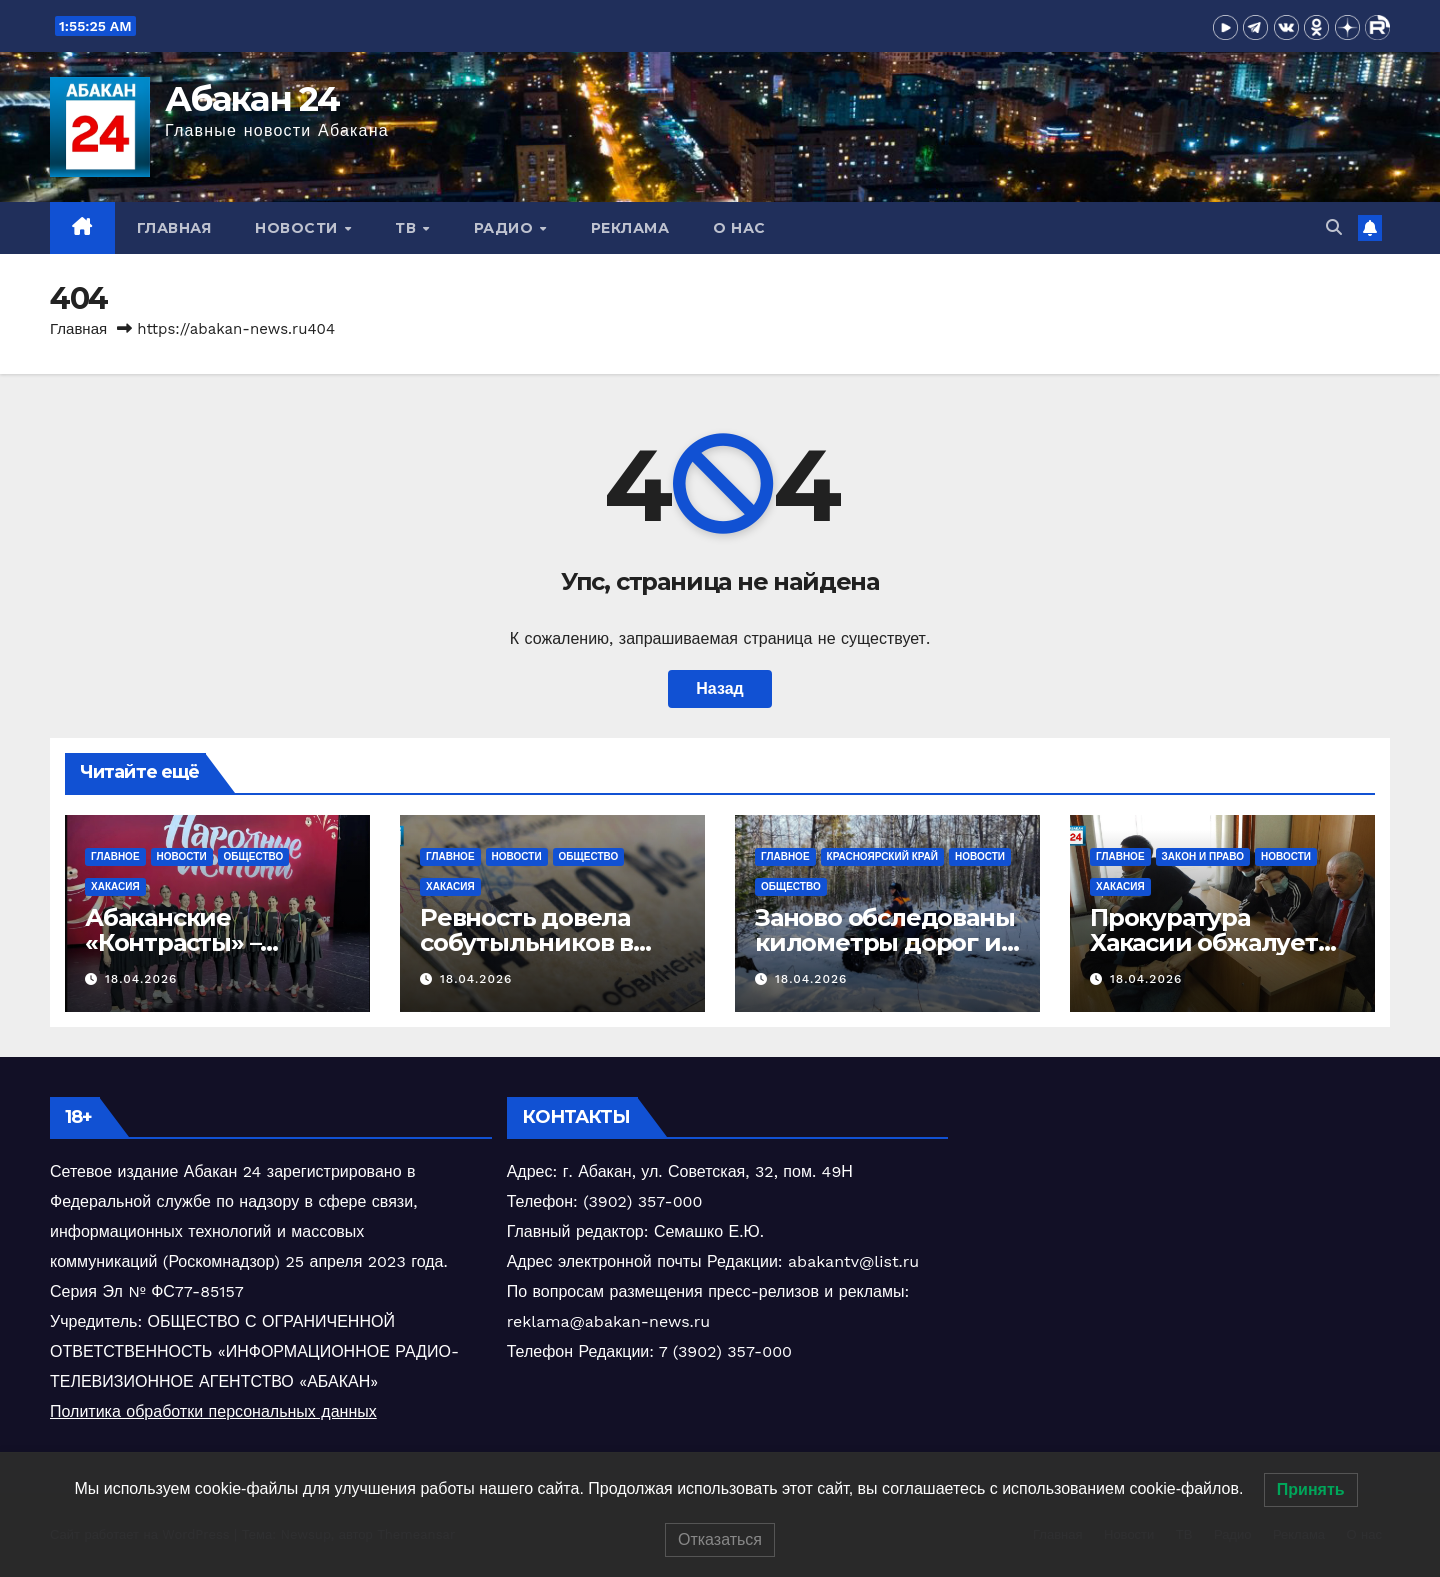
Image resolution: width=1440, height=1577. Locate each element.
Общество (254, 856)
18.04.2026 (141, 979)
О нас (739, 228)
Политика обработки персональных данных (213, 1411)
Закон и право (1203, 856)
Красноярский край (882, 856)
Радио (506, 228)
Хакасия (115, 886)
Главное (115, 856)
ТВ (408, 228)
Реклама (630, 228)
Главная (174, 228)
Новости (298, 228)
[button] (1334, 227)
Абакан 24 (252, 99)
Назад (719, 688)
